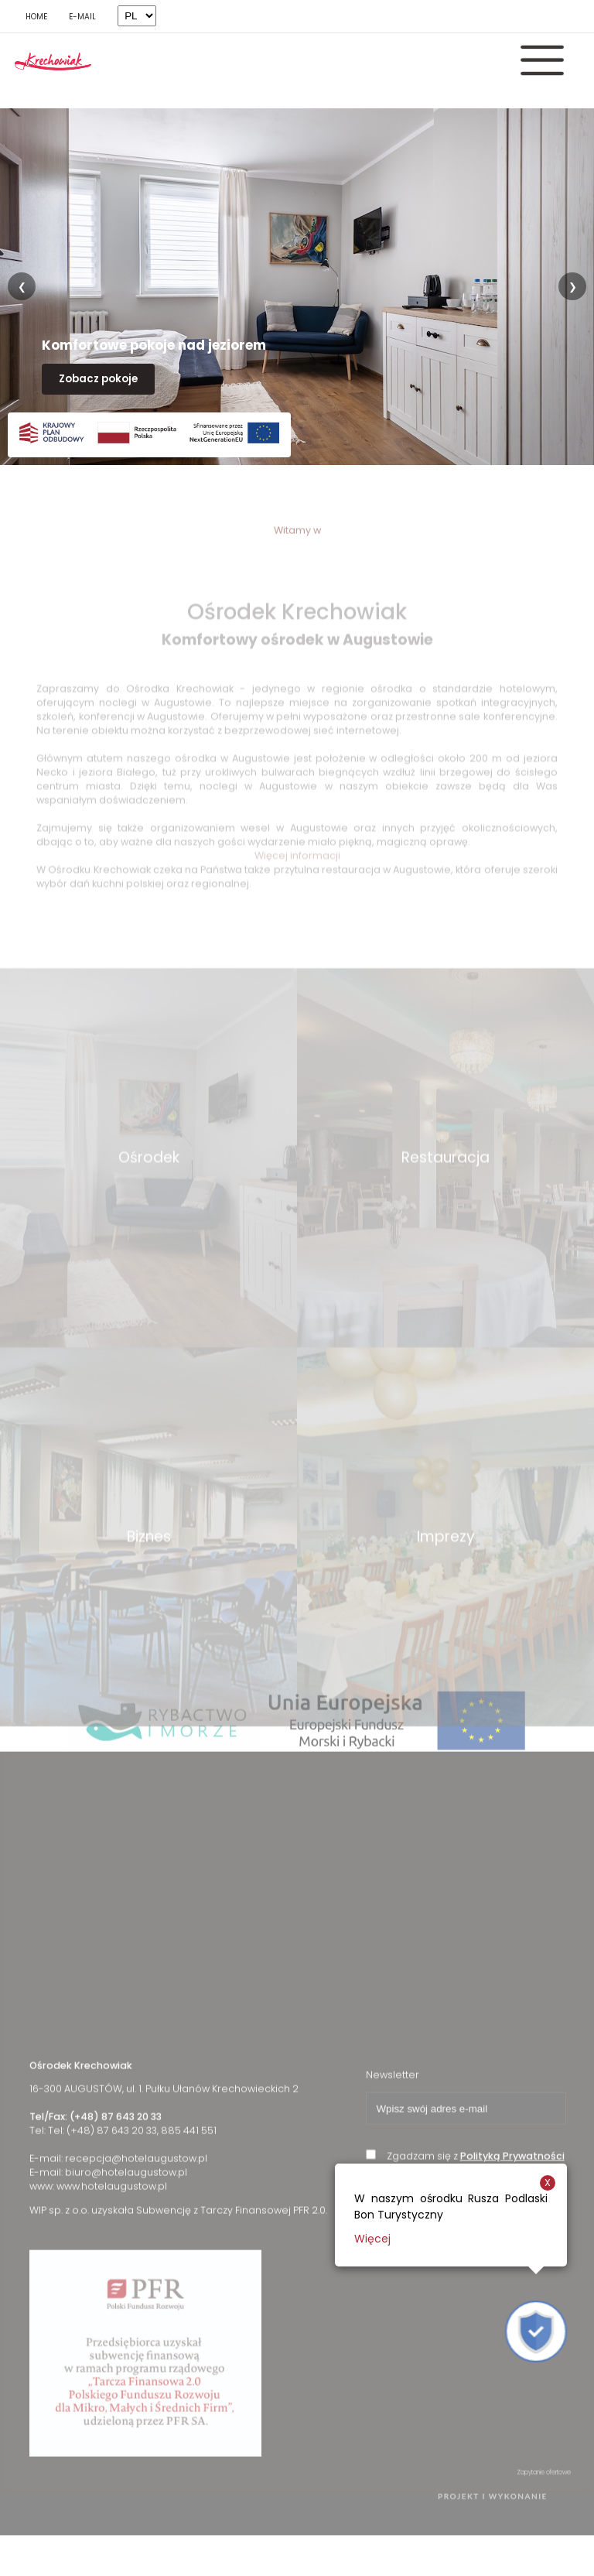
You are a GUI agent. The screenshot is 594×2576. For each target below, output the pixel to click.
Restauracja (445, 1203)
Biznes (149, 1582)
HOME (36, 16)
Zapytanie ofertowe (544, 2496)
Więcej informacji (297, 855)
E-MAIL (82, 16)
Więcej (372, 2238)
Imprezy (446, 1582)
